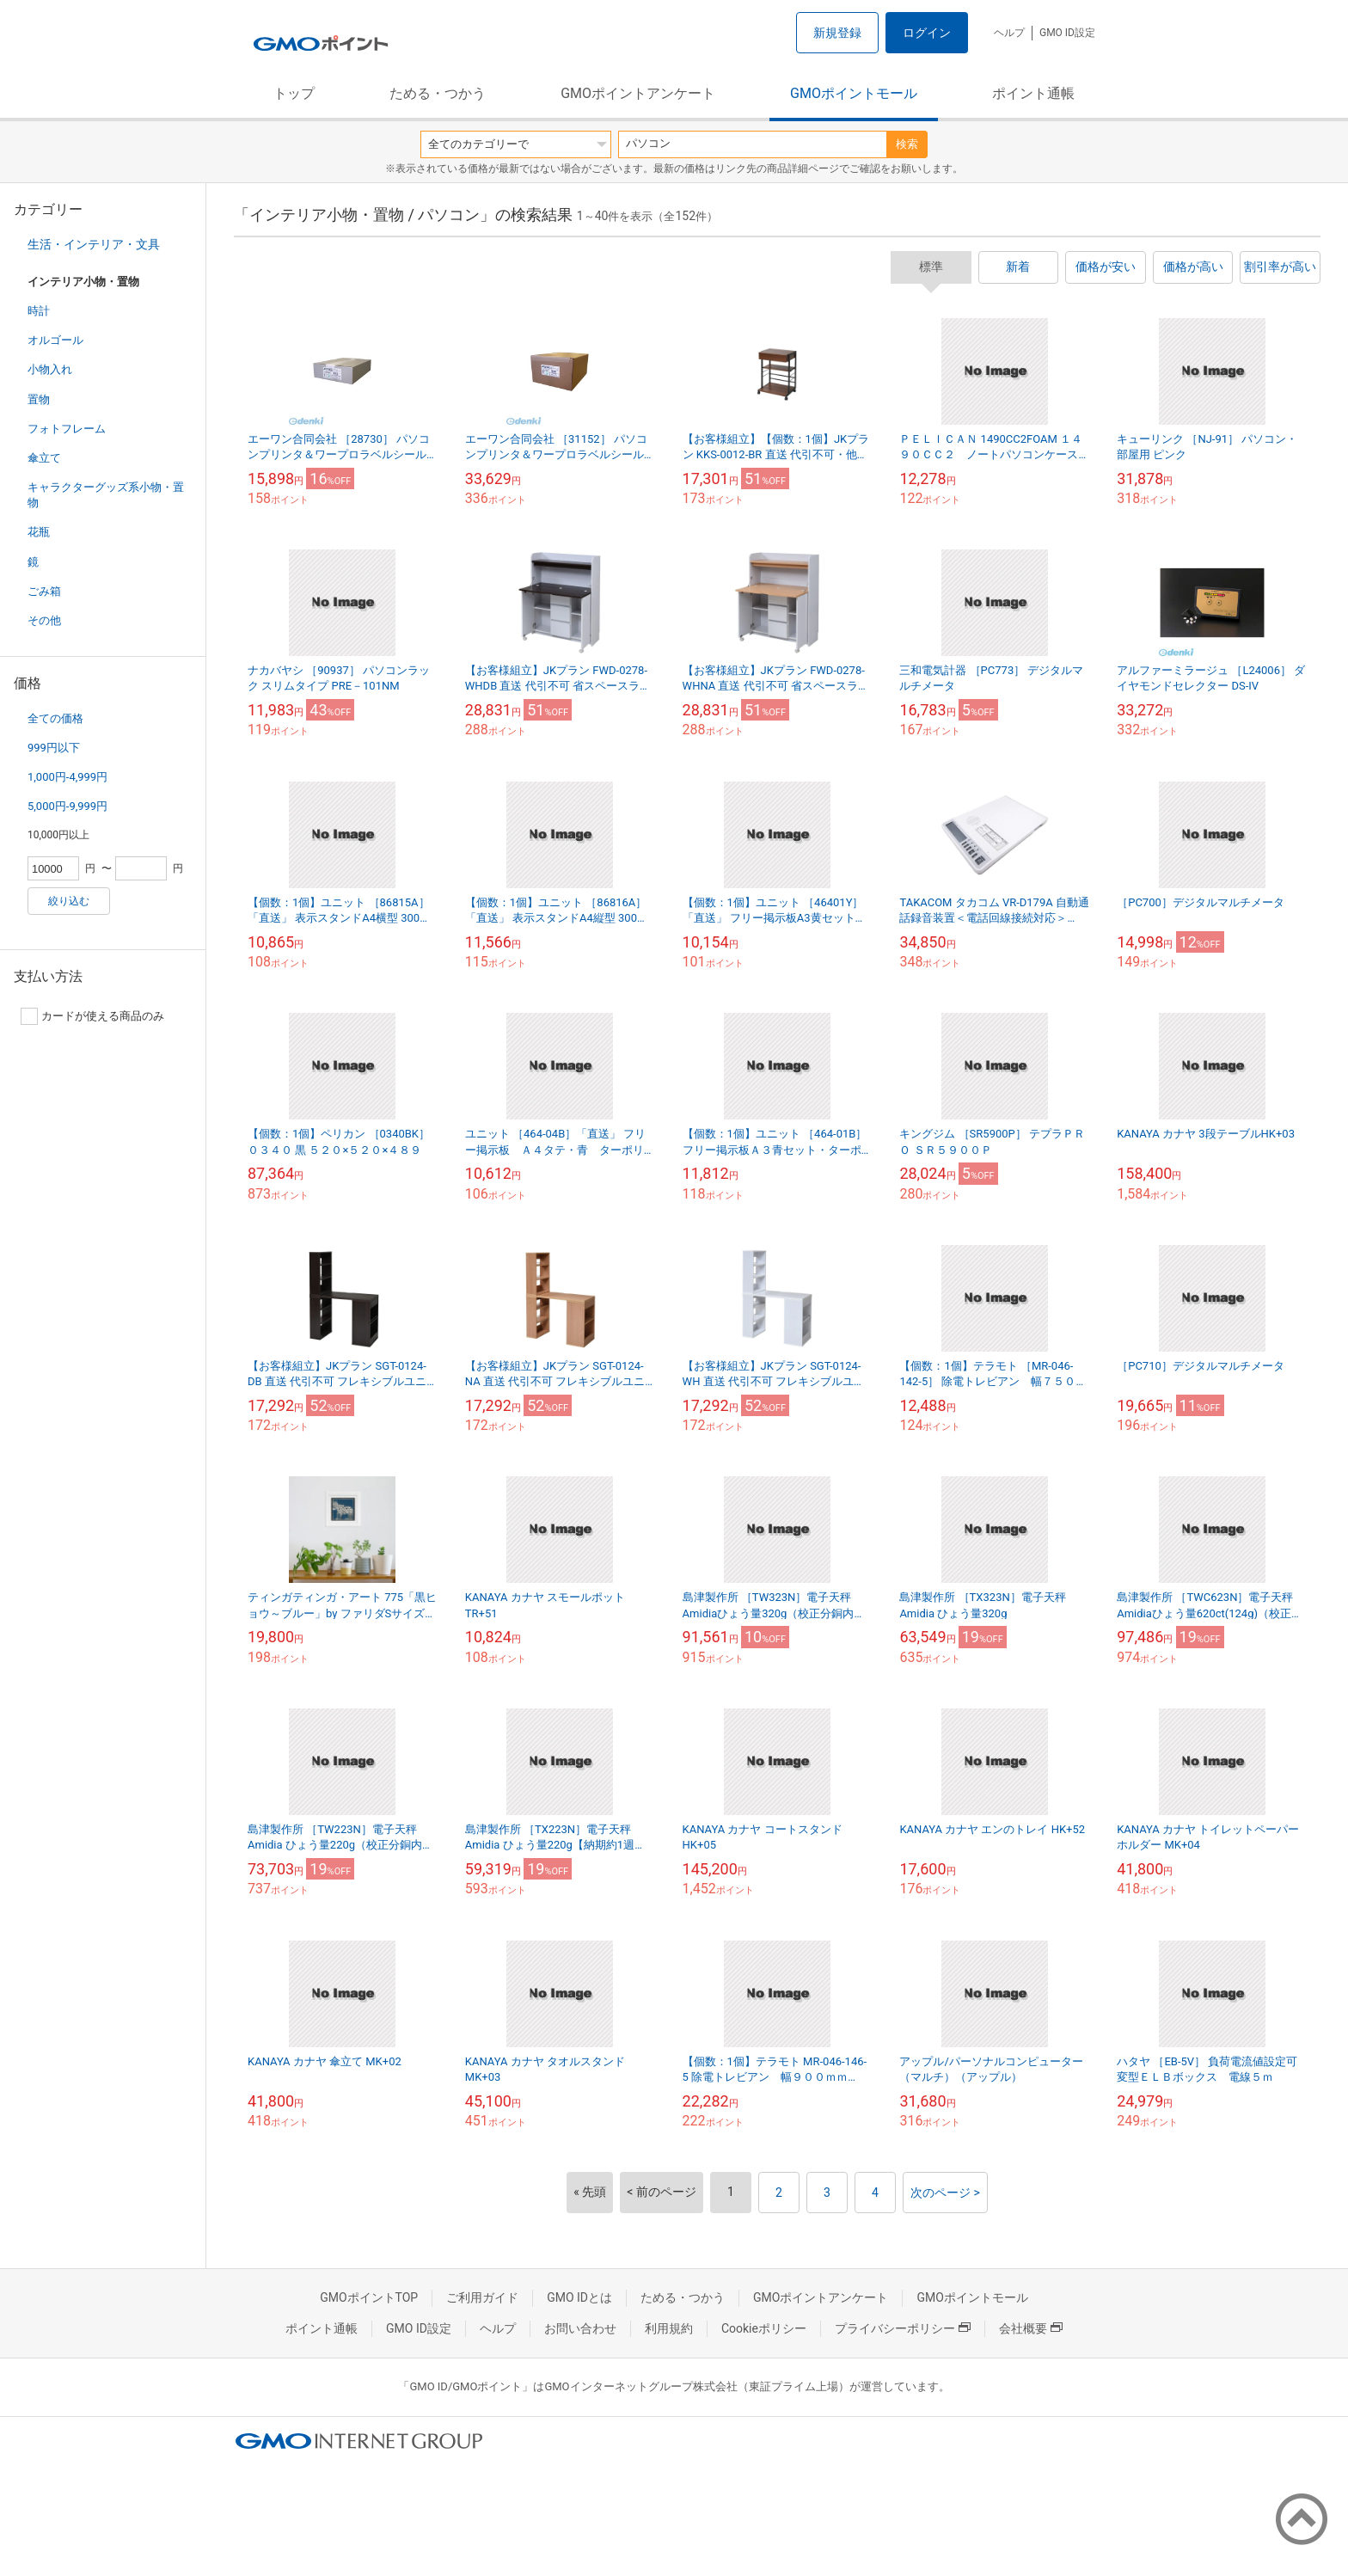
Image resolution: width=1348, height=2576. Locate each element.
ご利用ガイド (482, 2297)
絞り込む (68, 901)
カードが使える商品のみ (92, 1016)
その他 (44, 620)
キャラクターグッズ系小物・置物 (106, 495)
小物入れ (50, 369)
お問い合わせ (580, 2328)
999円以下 (54, 747)
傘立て (44, 457)
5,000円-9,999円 (67, 806)
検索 (907, 144)
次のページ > (945, 2192)
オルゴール (55, 340)
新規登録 (837, 33)
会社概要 (1031, 2328)
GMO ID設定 (1067, 33)
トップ (294, 93)
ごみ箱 (44, 591)
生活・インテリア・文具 (94, 244)
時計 (39, 310)
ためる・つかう (437, 93)
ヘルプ (1009, 33)
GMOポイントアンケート (638, 93)
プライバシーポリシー (903, 2328)
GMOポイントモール (853, 93)
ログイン (927, 33)
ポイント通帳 (1033, 93)
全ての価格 (55, 718)
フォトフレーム (67, 428)
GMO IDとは (579, 2297)
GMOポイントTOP (369, 2297)
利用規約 (669, 2328)
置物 (39, 399)
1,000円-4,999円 (67, 776)
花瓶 (39, 531)
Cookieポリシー (763, 2328)
